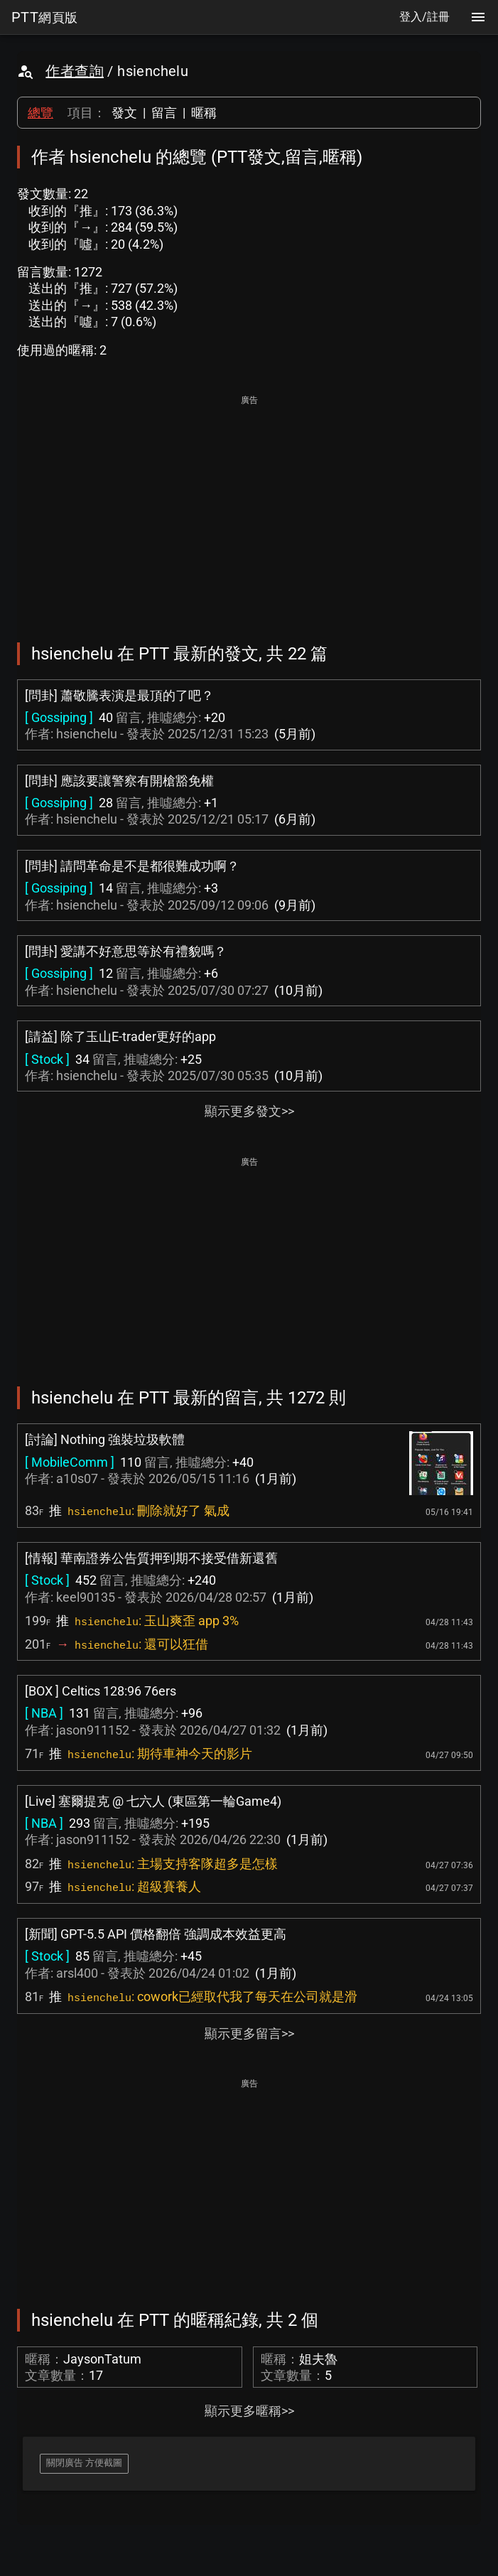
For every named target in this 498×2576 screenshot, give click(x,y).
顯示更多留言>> (249, 2033)
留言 (164, 112)
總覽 (40, 112)
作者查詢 (74, 71)
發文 (124, 112)
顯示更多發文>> (249, 1111)
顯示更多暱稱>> (249, 2410)
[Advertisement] (249, 508)
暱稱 (204, 112)
